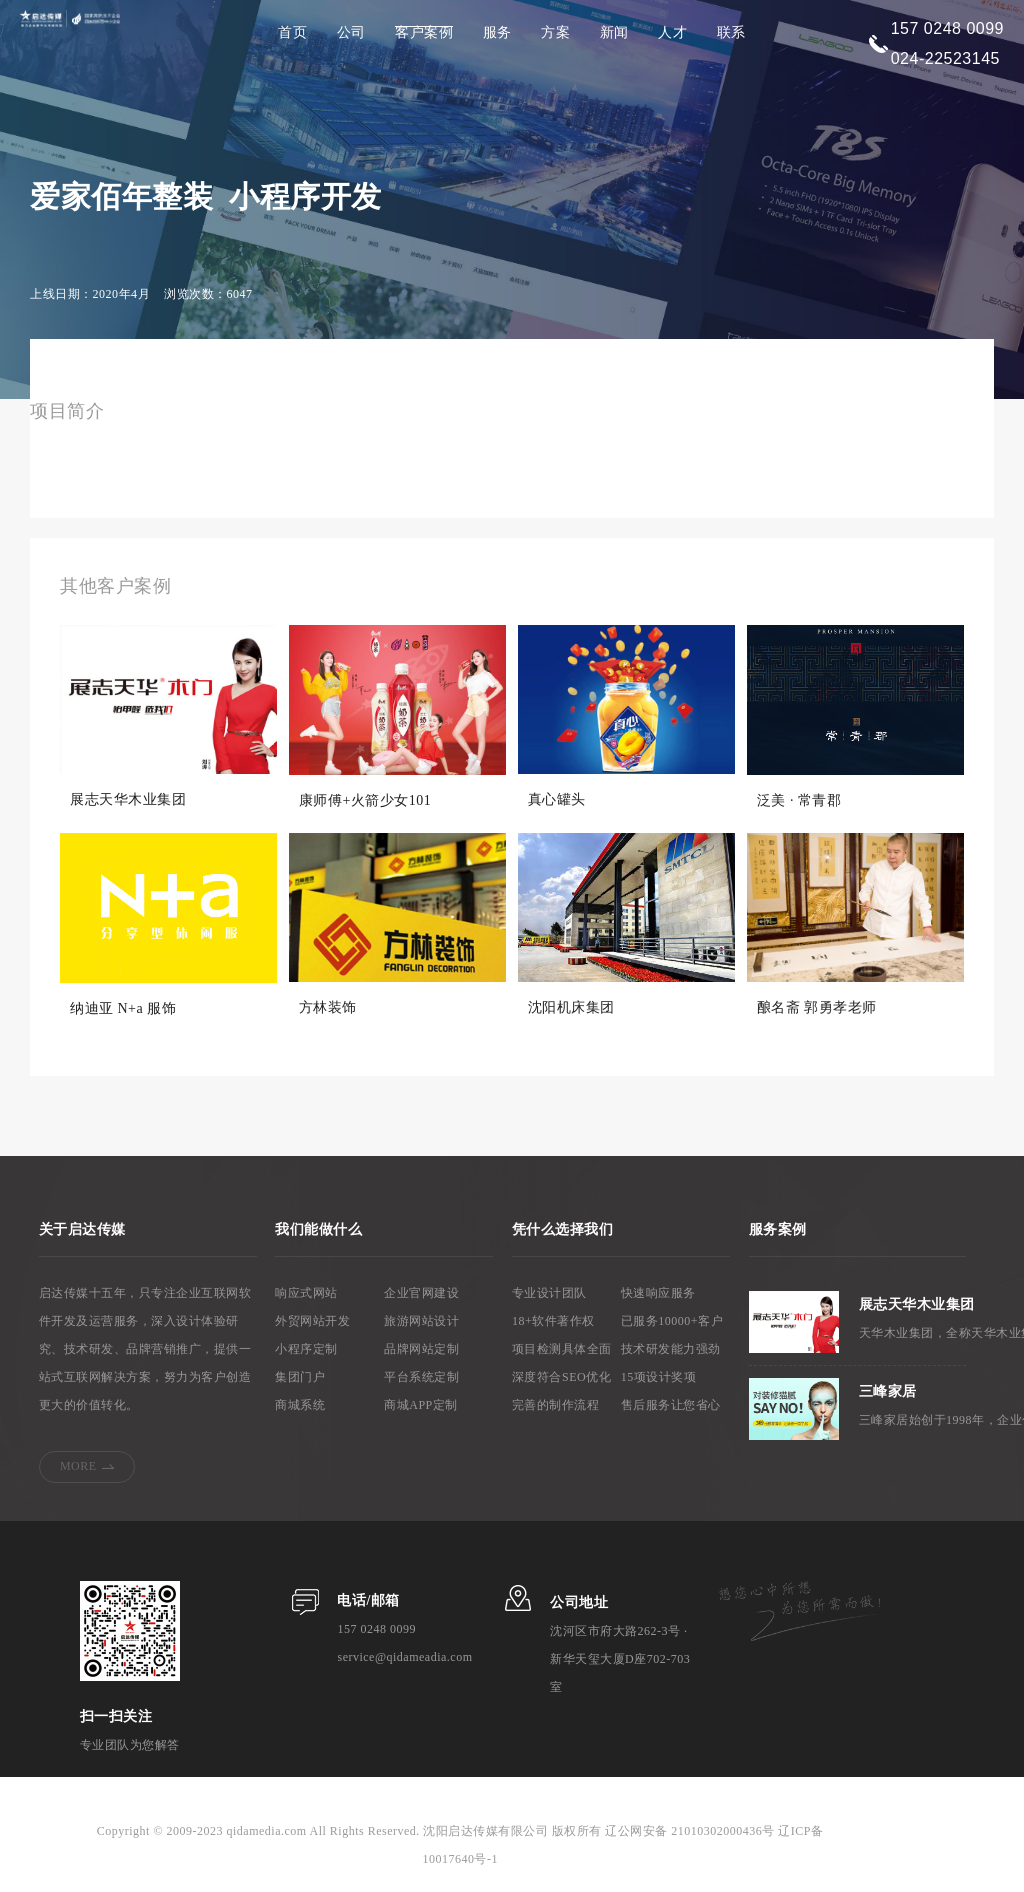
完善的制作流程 (556, 1406)
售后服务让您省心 (671, 1406)
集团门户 (300, 1378)
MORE (78, 1467)
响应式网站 (306, 1294)
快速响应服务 (658, 1294)
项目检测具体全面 (562, 1350)
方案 (555, 32)
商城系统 (300, 1406)
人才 (672, 32)
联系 (731, 32)
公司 (351, 32)
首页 (292, 32)
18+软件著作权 (553, 1322)
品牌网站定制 (421, 1350)
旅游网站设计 (421, 1322)
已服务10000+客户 (672, 1322)
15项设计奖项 (659, 1378)
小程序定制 (306, 1350)
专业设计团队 (549, 1294)
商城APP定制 (421, 1406)
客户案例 (424, 32)
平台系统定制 (421, 1378)
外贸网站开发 (312, 1322)
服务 (497, 32)
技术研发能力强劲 (671, 1350)
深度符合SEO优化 (561, 1378)
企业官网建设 (421, 1294)
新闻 (614, 32)
